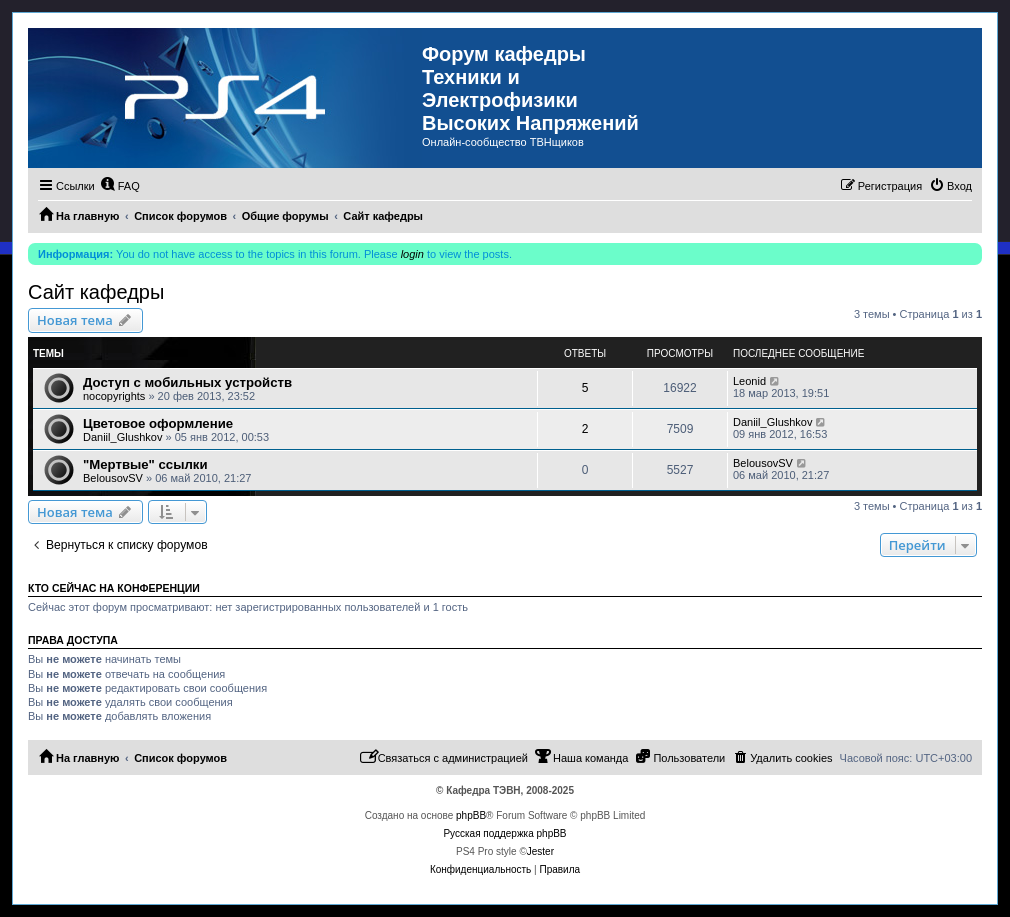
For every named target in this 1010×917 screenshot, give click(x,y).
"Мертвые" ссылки (145, 464)
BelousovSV (113, 478)
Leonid (749, 381)
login (412, 254)
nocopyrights (114, 396)
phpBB (471, 815)
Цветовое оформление (158, 423)
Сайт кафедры (96, 292)
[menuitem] (120, 186)
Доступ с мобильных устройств (187, 382)
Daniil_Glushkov (122, 437)
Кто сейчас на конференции (114, 588)
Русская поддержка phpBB (504, 833)
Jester (540, 851)
